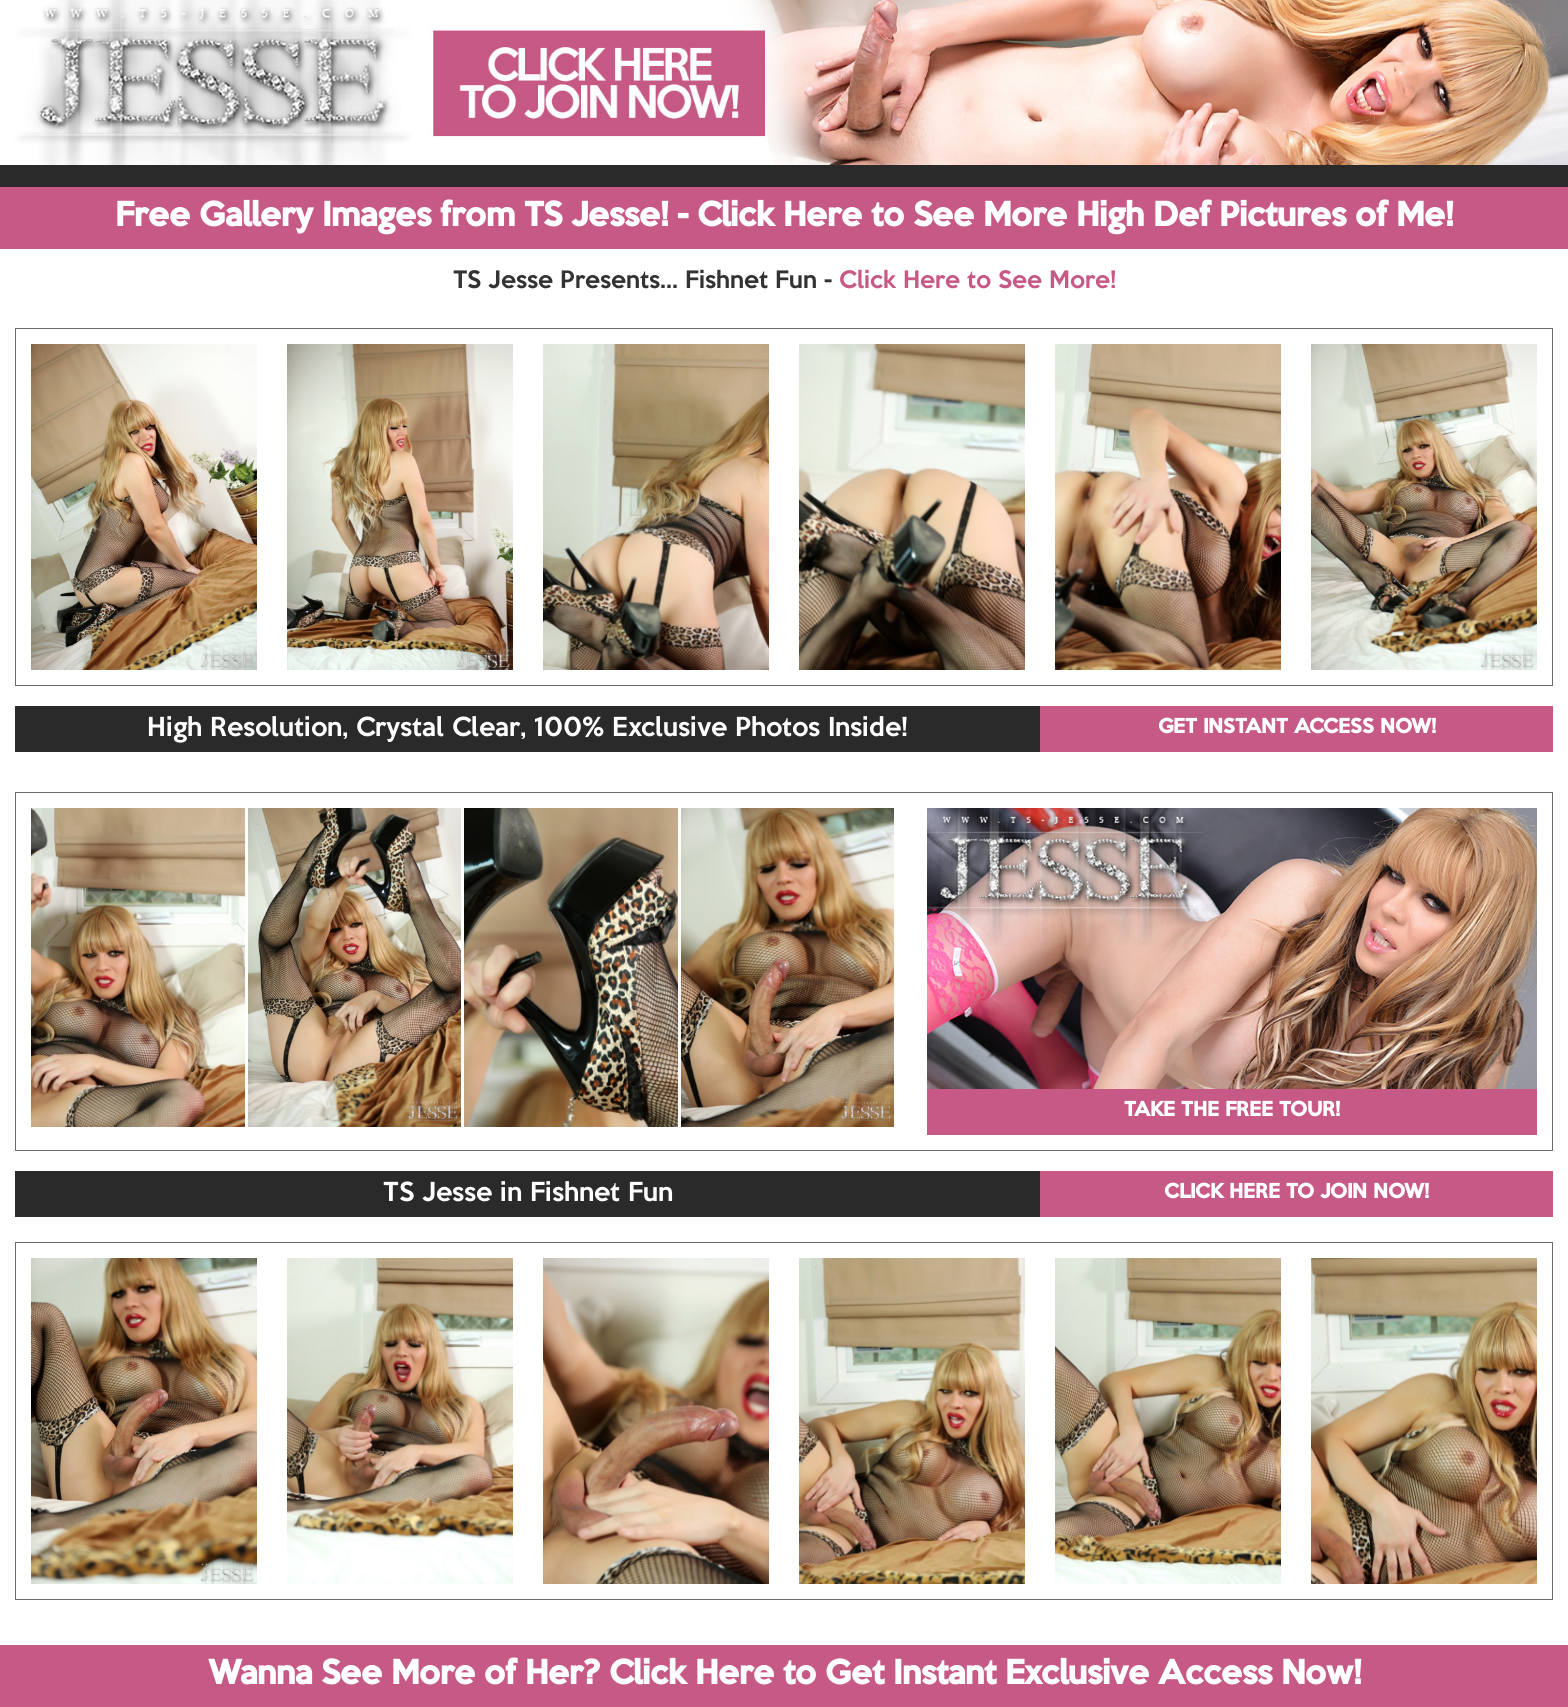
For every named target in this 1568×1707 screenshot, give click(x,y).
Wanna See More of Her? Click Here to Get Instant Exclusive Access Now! (784, 1675)
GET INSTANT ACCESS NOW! (1297, 728)
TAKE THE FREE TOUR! (1232, 1111)
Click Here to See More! (977, 281)
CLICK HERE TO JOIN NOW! (1296, 1193)
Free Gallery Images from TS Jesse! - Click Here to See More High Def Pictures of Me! (784, 217)
